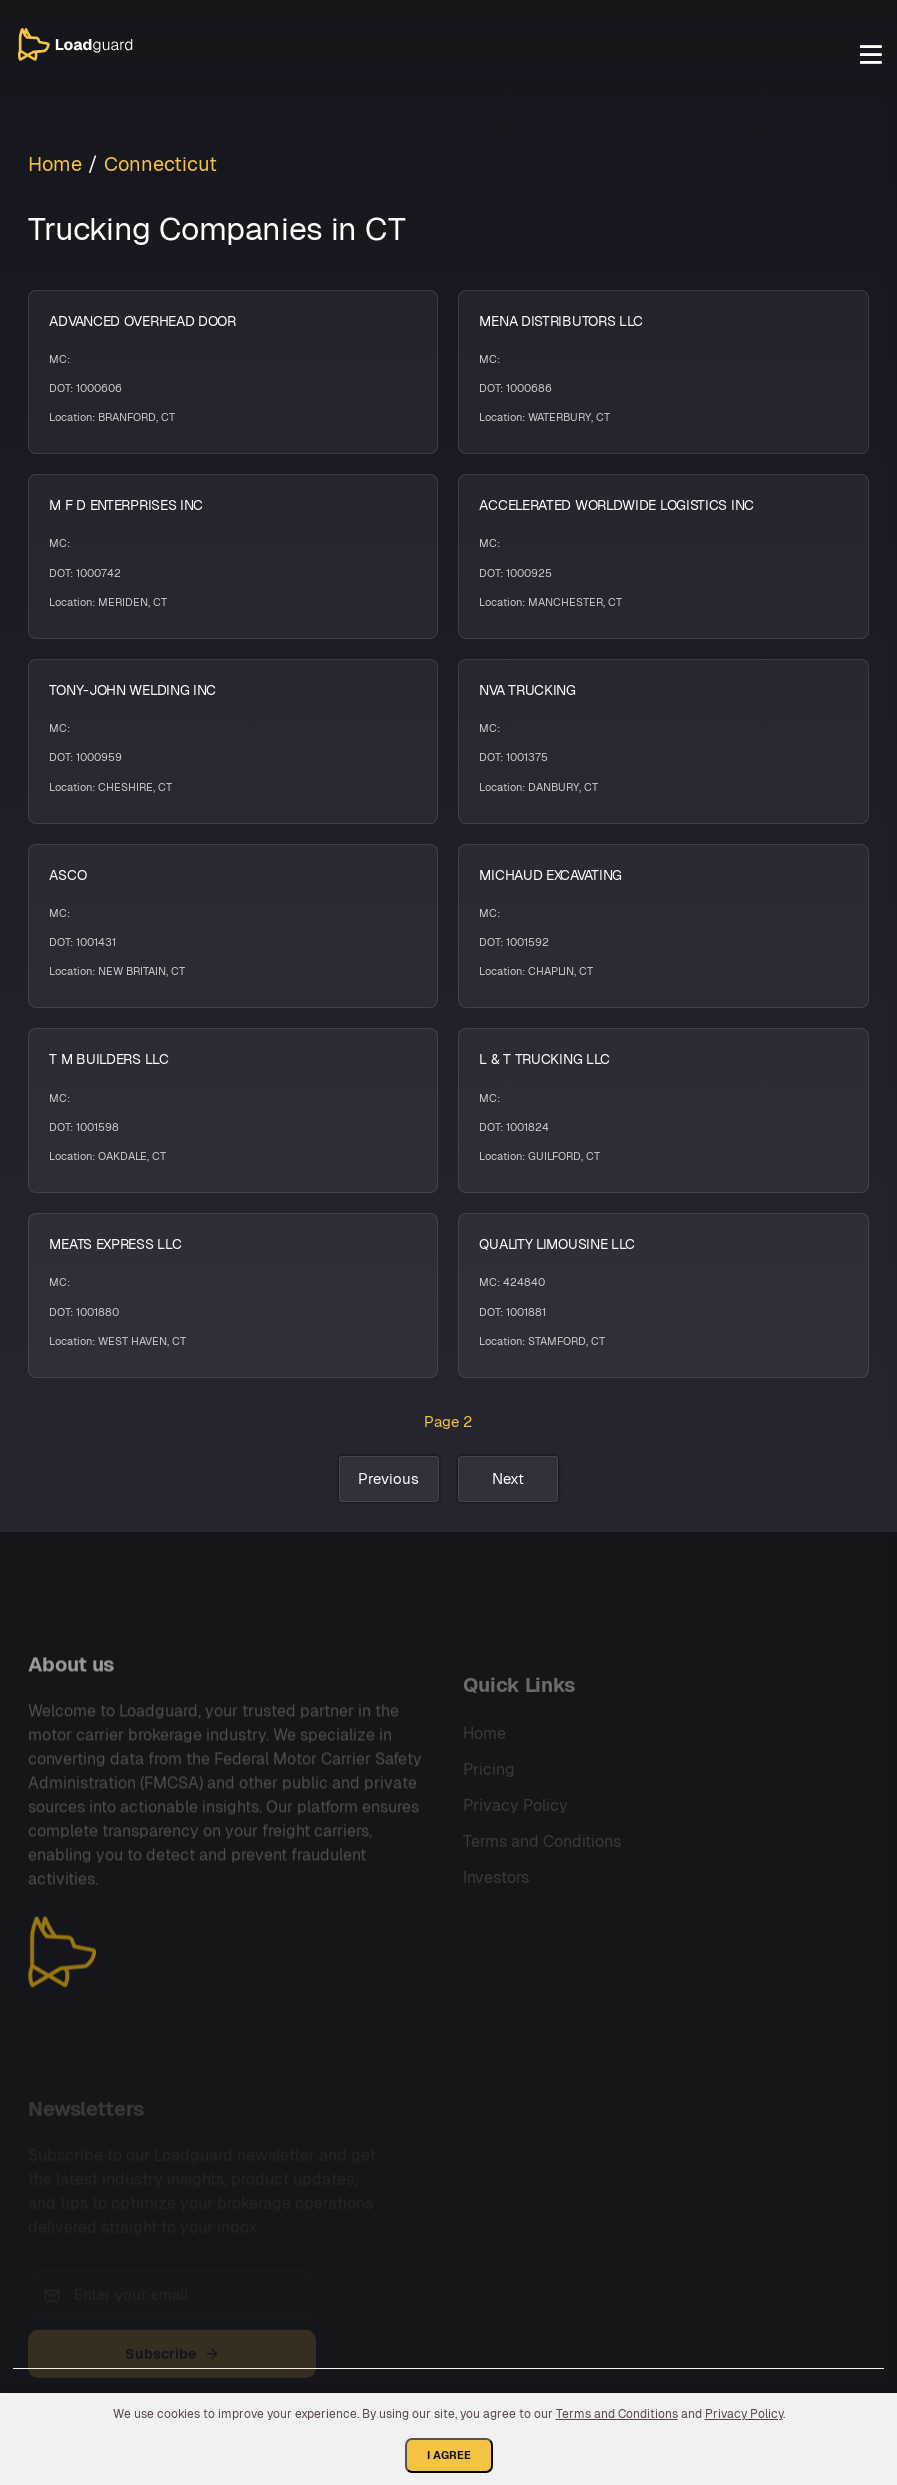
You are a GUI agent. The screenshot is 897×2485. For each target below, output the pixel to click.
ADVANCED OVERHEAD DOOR (142, 321)
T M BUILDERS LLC (108, 1059)
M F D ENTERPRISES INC (126, 505)
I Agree (449, 2455)
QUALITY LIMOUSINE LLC (557, 1244)
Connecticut (160, 164)
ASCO (67, 875)
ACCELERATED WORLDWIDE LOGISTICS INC (616, 505)
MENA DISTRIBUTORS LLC (561, 321)
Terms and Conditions (542, 1868)
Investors (496, 1904)
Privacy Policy (515, 1832)
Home (55, 164)
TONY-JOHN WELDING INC (132, 690)
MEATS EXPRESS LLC (115, 1244)
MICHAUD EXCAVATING (550, 875)
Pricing (489, 1796)
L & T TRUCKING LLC (544, 1059)
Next (508, 1478)
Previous (388, 1478)
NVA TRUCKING (527, 690)
